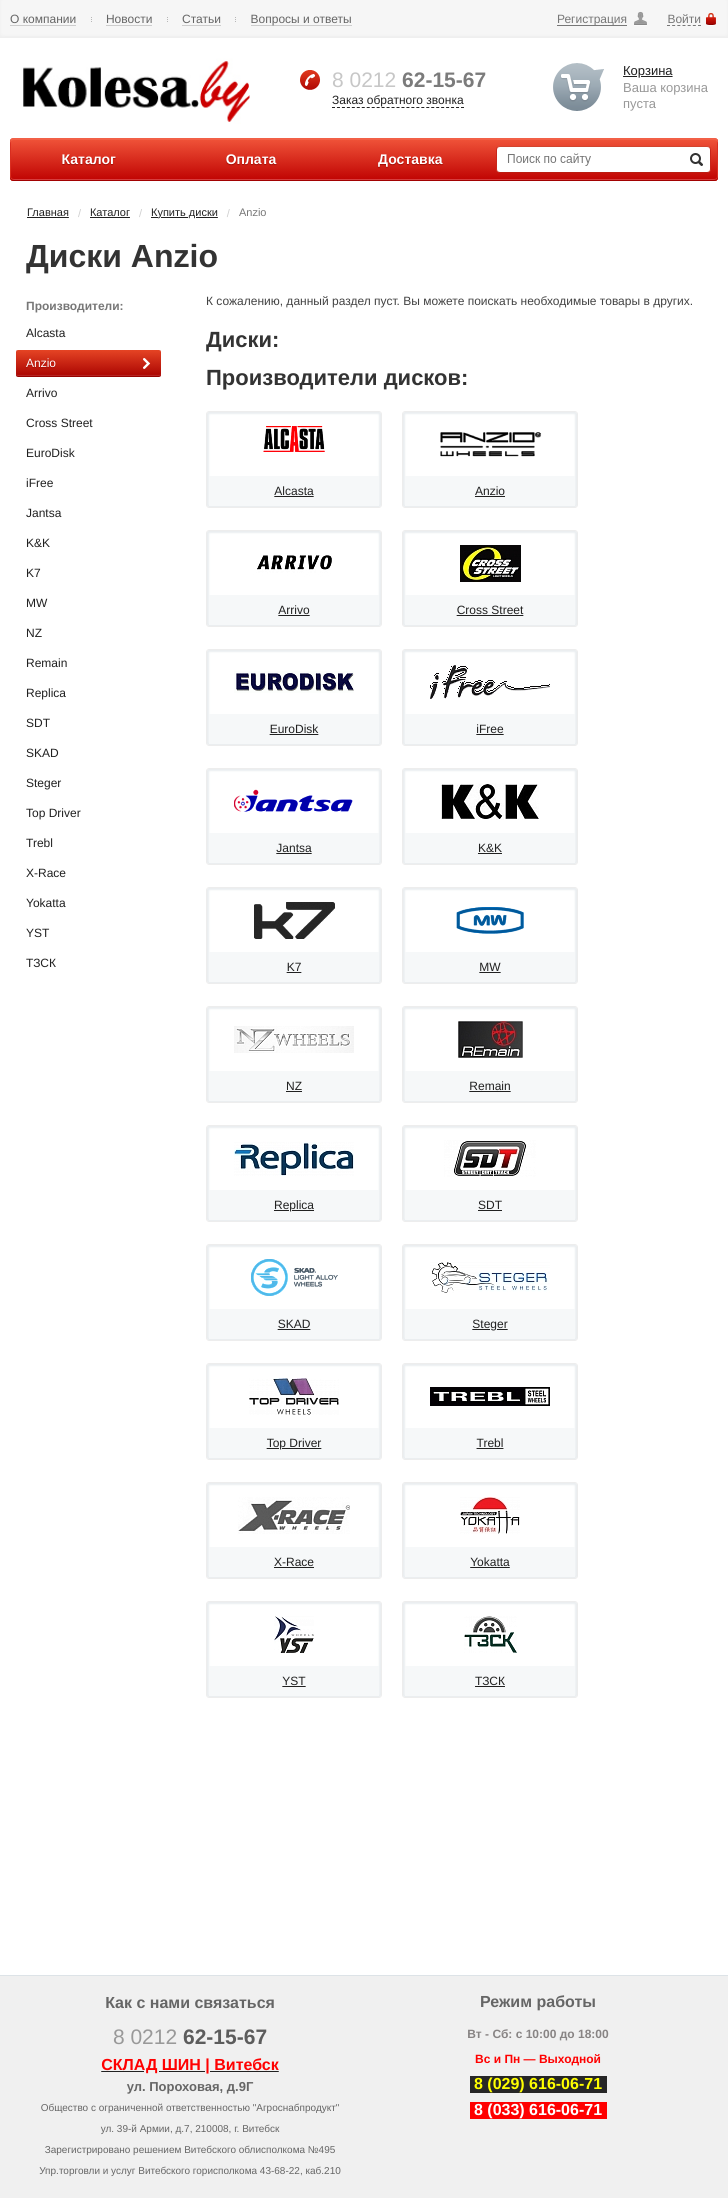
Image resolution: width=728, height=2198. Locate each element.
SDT (88, 723)
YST (88, 933)
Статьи (201, 19)
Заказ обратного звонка (398, 100)
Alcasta (88, 333)
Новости (129, 19)
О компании (43, 19)
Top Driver (88, 813)
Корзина (648, 70)
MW (88, 603)
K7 (88, 573)
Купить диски (184, 213)
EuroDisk (88, 453)
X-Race (88, 873)
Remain (88, 663)
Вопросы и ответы (301, 19)
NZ (88, 633)
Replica (88, 693)
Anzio (88, 363)
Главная (48, 213)
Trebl (88, 843)
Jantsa (88, 513)
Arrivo (88, 393)
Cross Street (88, 423)
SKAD (88, 753)
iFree (88, 483)
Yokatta (88, 903)
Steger (88, 783)
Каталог (110, 213)
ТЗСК (88, 963)
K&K (88, 543)
